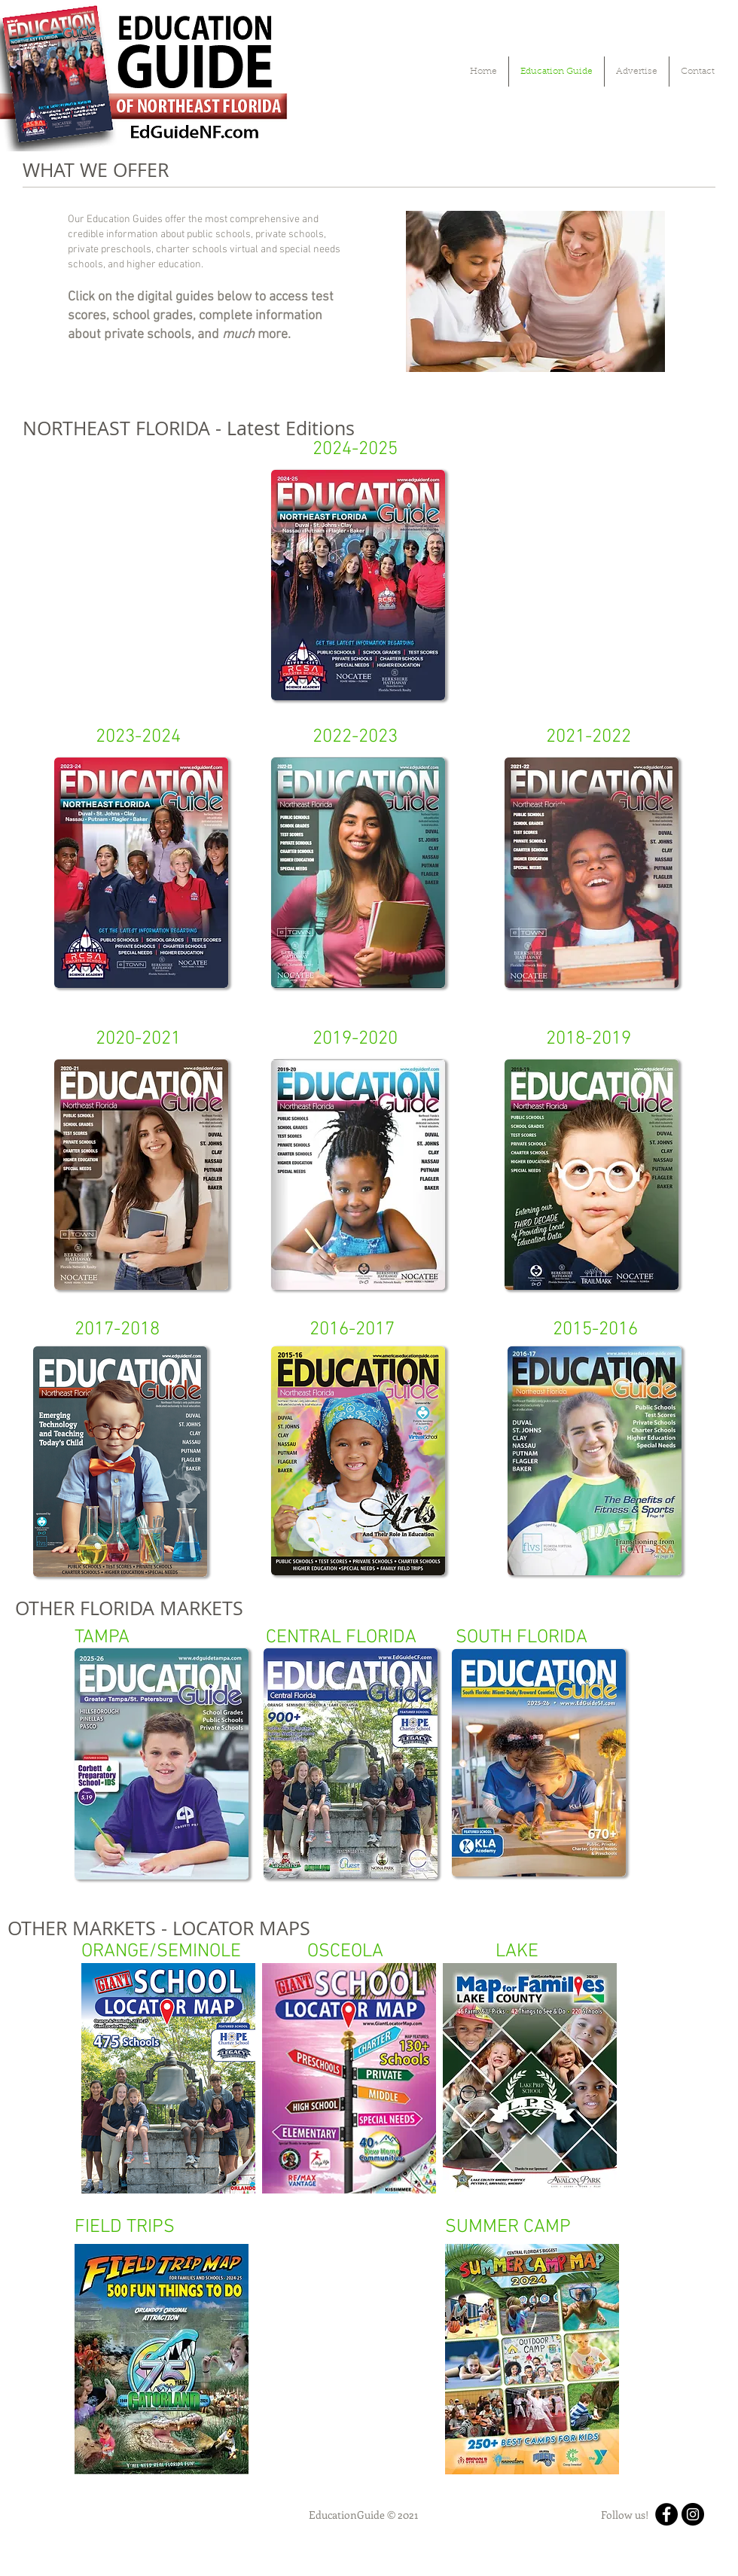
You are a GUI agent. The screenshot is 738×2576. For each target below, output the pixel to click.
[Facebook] (666, 2514)
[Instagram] (693, 2514)
